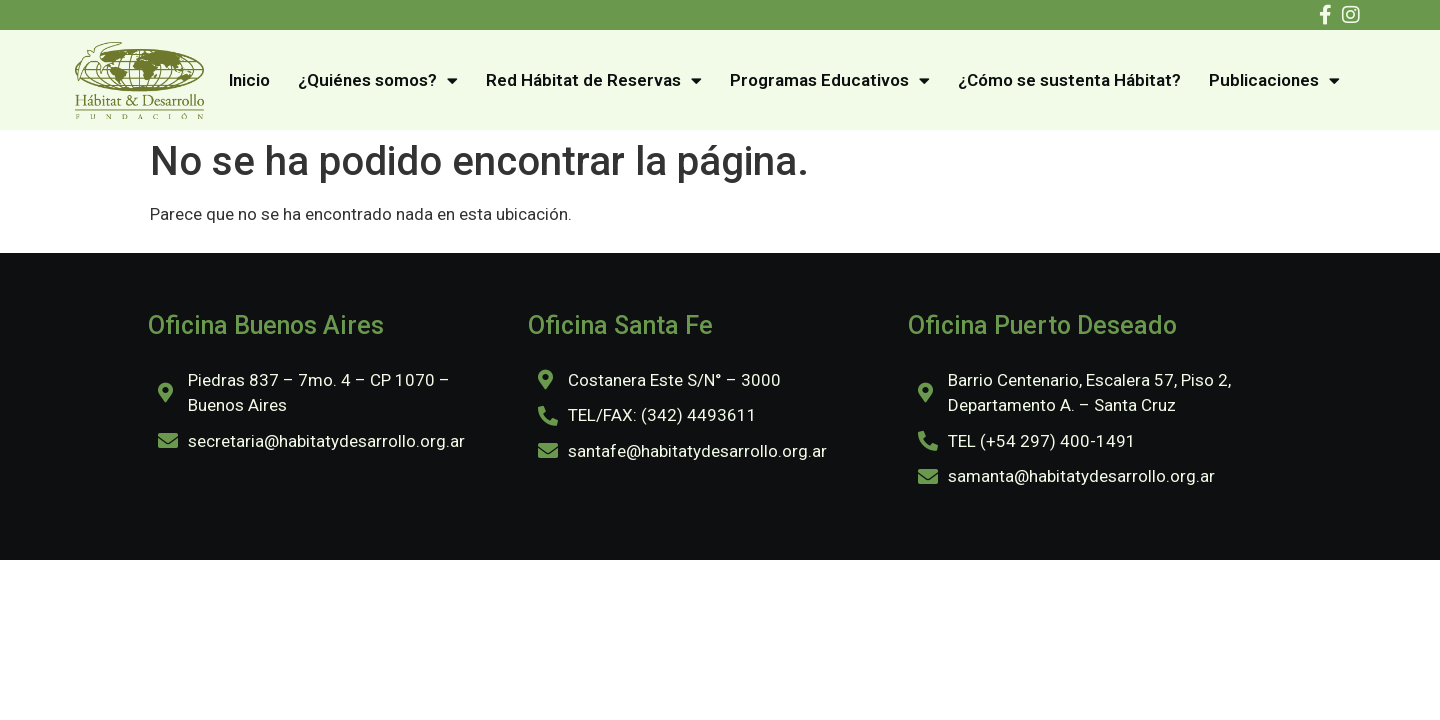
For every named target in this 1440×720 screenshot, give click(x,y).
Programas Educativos (830, 80)
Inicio (249, 80)
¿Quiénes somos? (378, 80)
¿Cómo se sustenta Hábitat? (1069, 80)
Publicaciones (1274, 80)
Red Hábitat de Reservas (594, 80)
